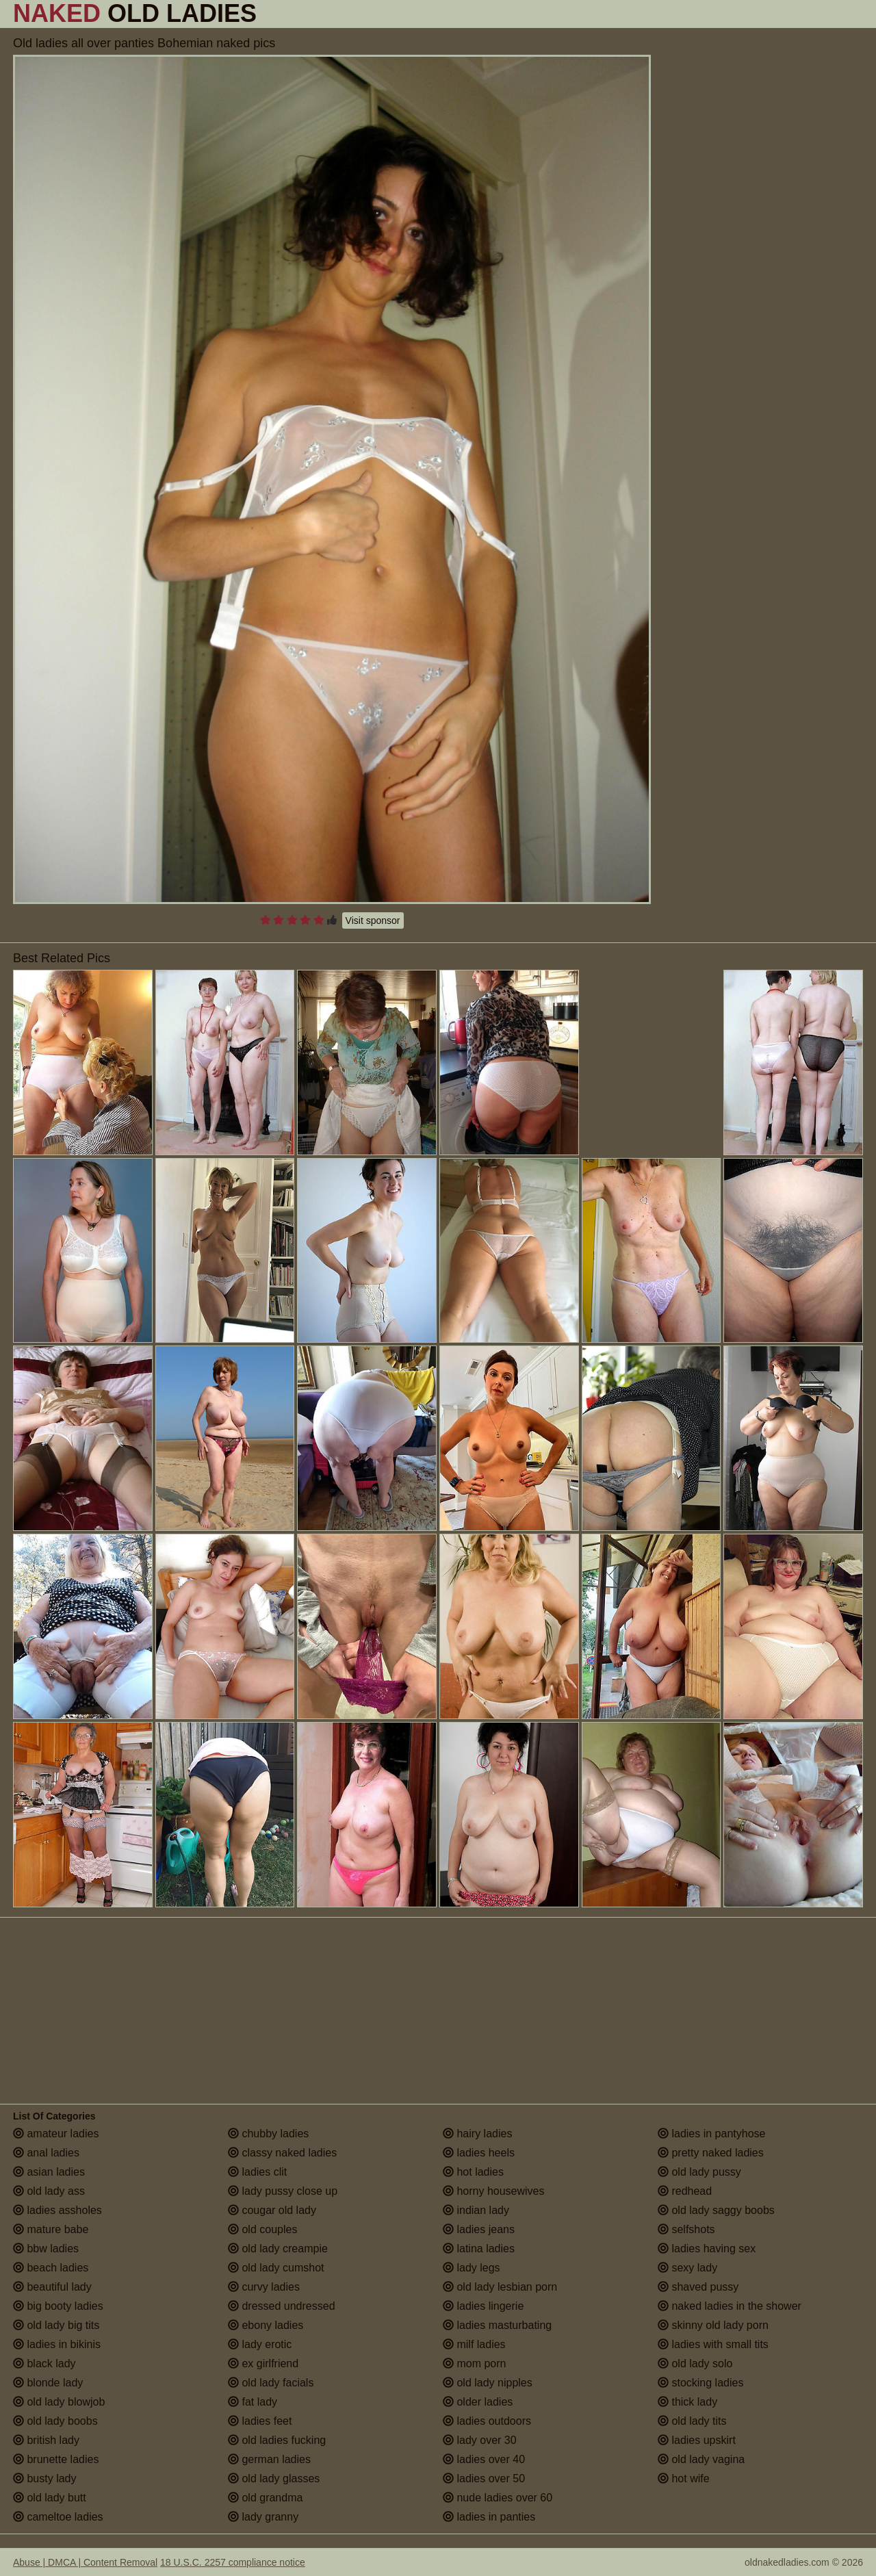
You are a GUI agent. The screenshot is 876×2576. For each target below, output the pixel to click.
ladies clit (257, 2172)
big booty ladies (58, 2306)
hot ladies (473, 2172)
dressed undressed (281, 2306)
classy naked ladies (282, 2153)
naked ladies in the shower (729, 2306)
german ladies (269, 2459)
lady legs (471, 2268)
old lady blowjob (59, 2402)
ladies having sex (707, 2248)
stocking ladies (700, 2382)
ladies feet (260, 2421)
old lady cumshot (276, 2268)
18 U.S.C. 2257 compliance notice (232, 2562)
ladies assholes (57, 2210)
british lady (46, 2440)
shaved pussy (698, 2287)
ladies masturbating (497, 2325)
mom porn (474, 2363)
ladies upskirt (697, 2440)
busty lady (44, 2478)
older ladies (478, 2402)
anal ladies (46, 2153)
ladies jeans (479, 2229)
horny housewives (494, 2191)
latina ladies (479, 2248)
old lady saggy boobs (716, 2210)
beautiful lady (52, 2287)
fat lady (252, 2402)
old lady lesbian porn (500, 2287)
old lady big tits (56, 2325)
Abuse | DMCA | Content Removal (85, 2562)
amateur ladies (56, 2133)
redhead (685, 2191)
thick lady (687, 2402)
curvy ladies (264, 2287)
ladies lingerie (483, 2306)
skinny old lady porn (713, 2325)
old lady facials (270, 2382)
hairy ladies (477, 2133)
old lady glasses (274, 2478)
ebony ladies (265, 2325)
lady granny (263, 2517)
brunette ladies (56, 2459)
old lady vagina (701, 2459)
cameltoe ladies (58, 2517)
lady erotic (260, 2344)
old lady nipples (487, 2382)
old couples (262, 2229)
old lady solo (695, 2363)
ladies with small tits (713, 2344)
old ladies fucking (277, 2440)
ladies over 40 (484, 2459)
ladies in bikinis (57, 2344)
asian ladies (49, 2172)
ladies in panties (489, 2517)
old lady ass (49, 2191)
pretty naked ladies (711, 2153)
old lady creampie (278, 2248)
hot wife (684, 2478)
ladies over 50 (484, 2478)
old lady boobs (55, 2421)
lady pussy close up (282, 2191)
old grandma (265, 2497)
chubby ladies (268, 2133)
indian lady (476, 2210)
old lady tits (692, 2421)
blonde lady (48, 2382)
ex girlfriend (263, 2363)
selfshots (686, 2229)
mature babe (50, 2229)
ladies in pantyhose (711, 2133)
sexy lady (687, 2268)
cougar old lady (272, 2210)
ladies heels (479, 2153)
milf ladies (474, 2344)
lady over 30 (480, 2440)
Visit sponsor (373, 920)
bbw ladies (46, 2248)
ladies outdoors (487, 2421)
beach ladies (50, 2268)
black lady (44, 2363)
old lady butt (49, 2497)
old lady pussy (699, 2172)
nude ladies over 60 (497, 2497)
